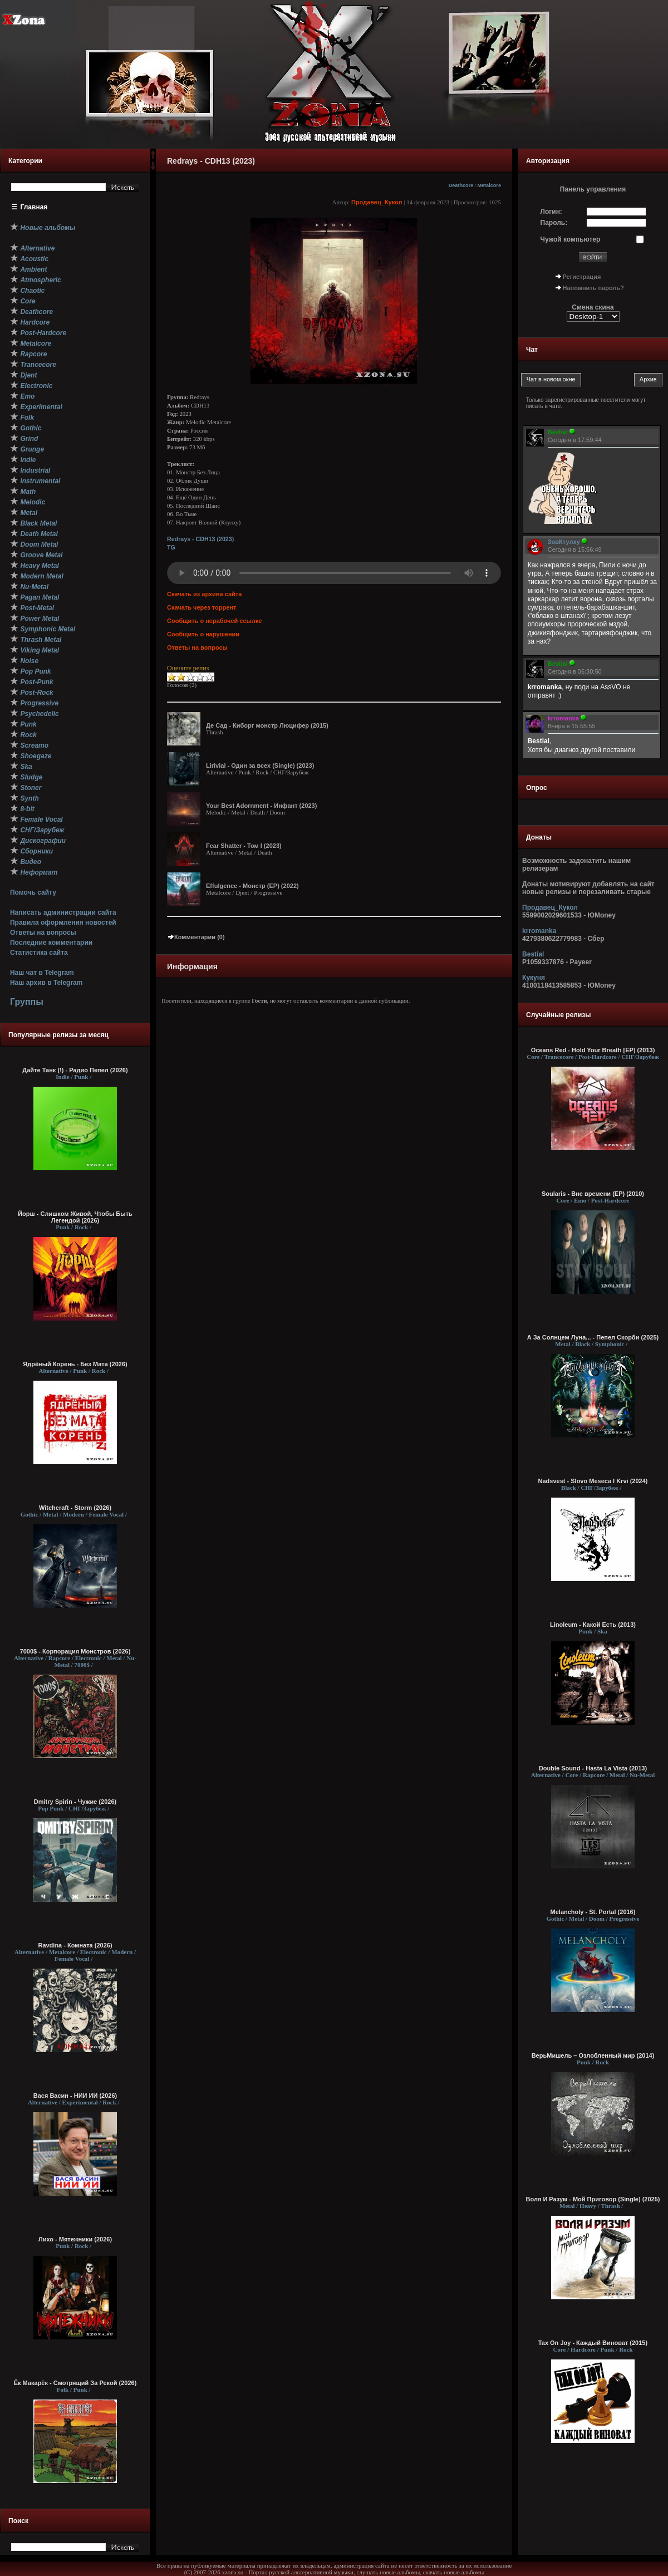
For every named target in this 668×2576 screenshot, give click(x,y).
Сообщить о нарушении (203, 634)
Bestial (533, 954)
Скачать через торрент (201, 607)
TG (171, 547)
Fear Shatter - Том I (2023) (244, 845)
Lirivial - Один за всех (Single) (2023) (260, 765)
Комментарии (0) (196, 937)
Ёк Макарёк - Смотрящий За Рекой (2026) (75, 2382)
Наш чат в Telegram (42, 973)
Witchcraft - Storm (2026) (75, 1507)
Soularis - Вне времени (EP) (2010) (593, 1193)
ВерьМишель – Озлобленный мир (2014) (593, 2055)
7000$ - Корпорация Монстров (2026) (75, 1651)
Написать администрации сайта (63, 912)
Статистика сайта (39, 952)
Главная (34, 207)
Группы (26, 1002)
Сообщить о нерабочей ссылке (214, 620)
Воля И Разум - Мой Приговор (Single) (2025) (593, 2199)
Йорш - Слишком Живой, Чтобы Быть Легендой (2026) (75, 1217)
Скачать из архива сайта (204, 594)
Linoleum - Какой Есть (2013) (593, 1624)
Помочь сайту (33, 892)
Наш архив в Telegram (46, 983)
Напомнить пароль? (593, 287)
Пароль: (554, 223)
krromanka (539, 931)
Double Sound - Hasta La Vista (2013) (593, 1768)
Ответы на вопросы (43, 932)
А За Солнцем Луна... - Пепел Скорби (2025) (593, 1337)
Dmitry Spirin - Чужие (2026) (75, 1801)
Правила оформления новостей (63, 922)
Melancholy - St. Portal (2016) (593, 1911)
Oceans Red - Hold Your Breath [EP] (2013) (593, 1050)
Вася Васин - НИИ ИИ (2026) (75, 2095)
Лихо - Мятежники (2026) (75, 2239)
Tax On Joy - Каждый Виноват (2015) (592, 2342)
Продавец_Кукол (376, 202)
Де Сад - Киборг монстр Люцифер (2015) (267, 725)
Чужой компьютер (571, 239)
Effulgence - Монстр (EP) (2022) (252, 885)
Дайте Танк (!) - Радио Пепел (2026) (74, 1070)
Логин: (551, 211)
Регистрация (582, 276)
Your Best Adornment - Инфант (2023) (261, 805)
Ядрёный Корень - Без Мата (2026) (75, 1364)
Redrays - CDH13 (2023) (200, 539)
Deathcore (461, 185)
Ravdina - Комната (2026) (75, 1945)
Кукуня (533, 978)
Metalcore (489, 185)
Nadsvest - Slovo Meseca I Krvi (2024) (593, 1481)
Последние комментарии (51, 942)
